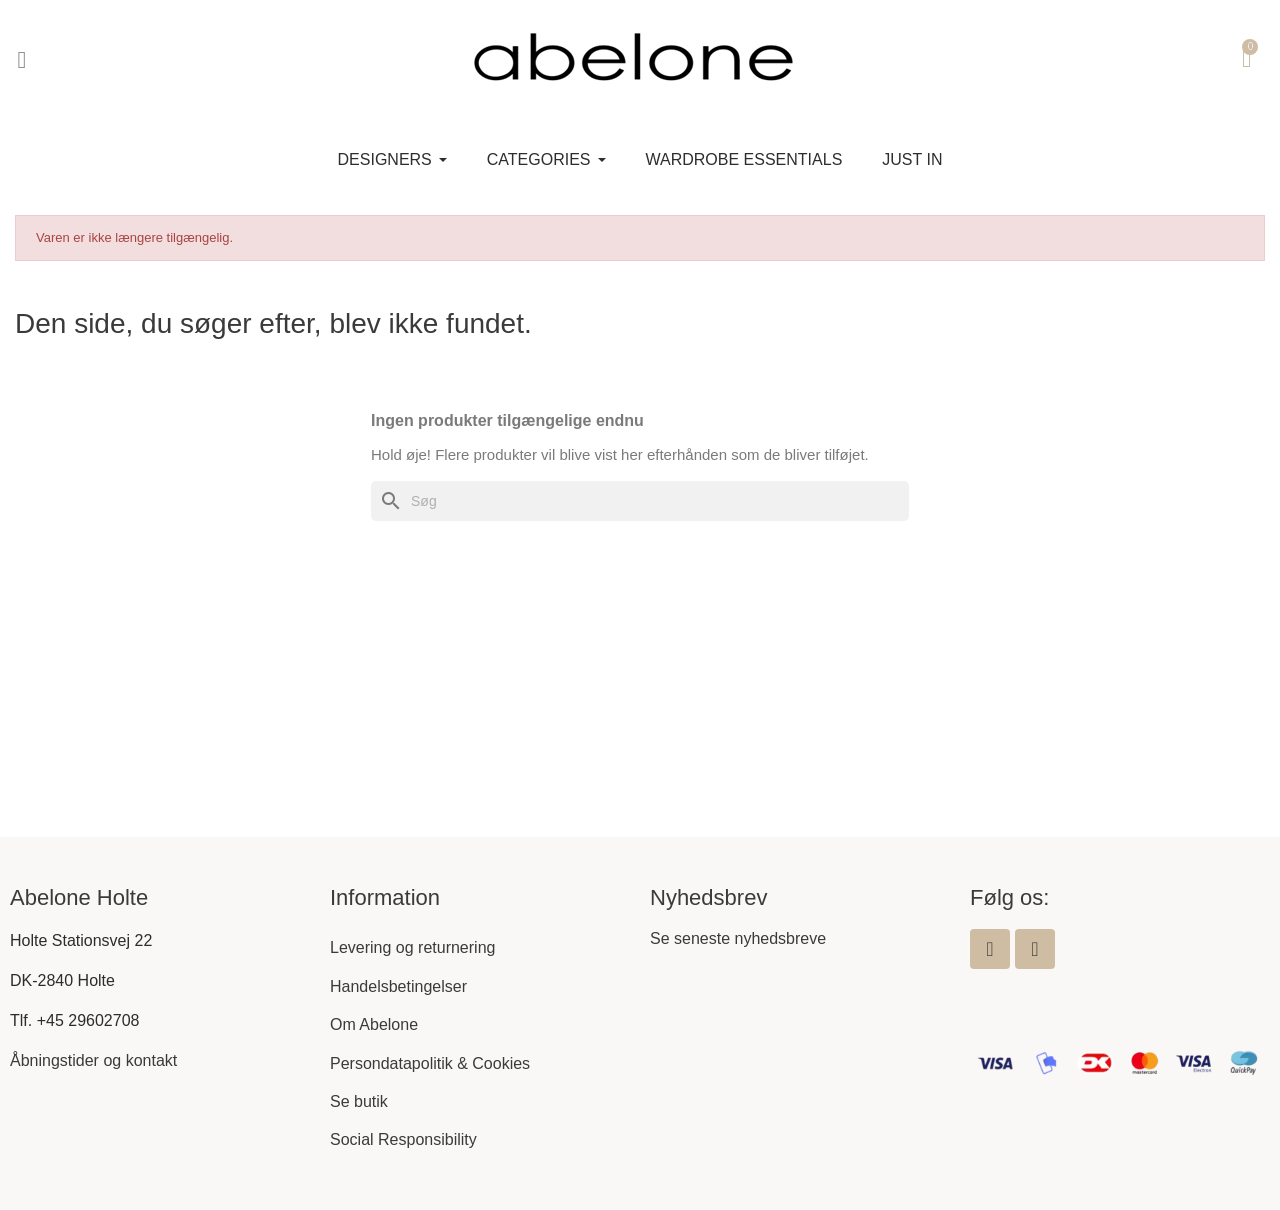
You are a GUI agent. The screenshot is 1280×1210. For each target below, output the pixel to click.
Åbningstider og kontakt (93, 1060)
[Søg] (640, 501)
